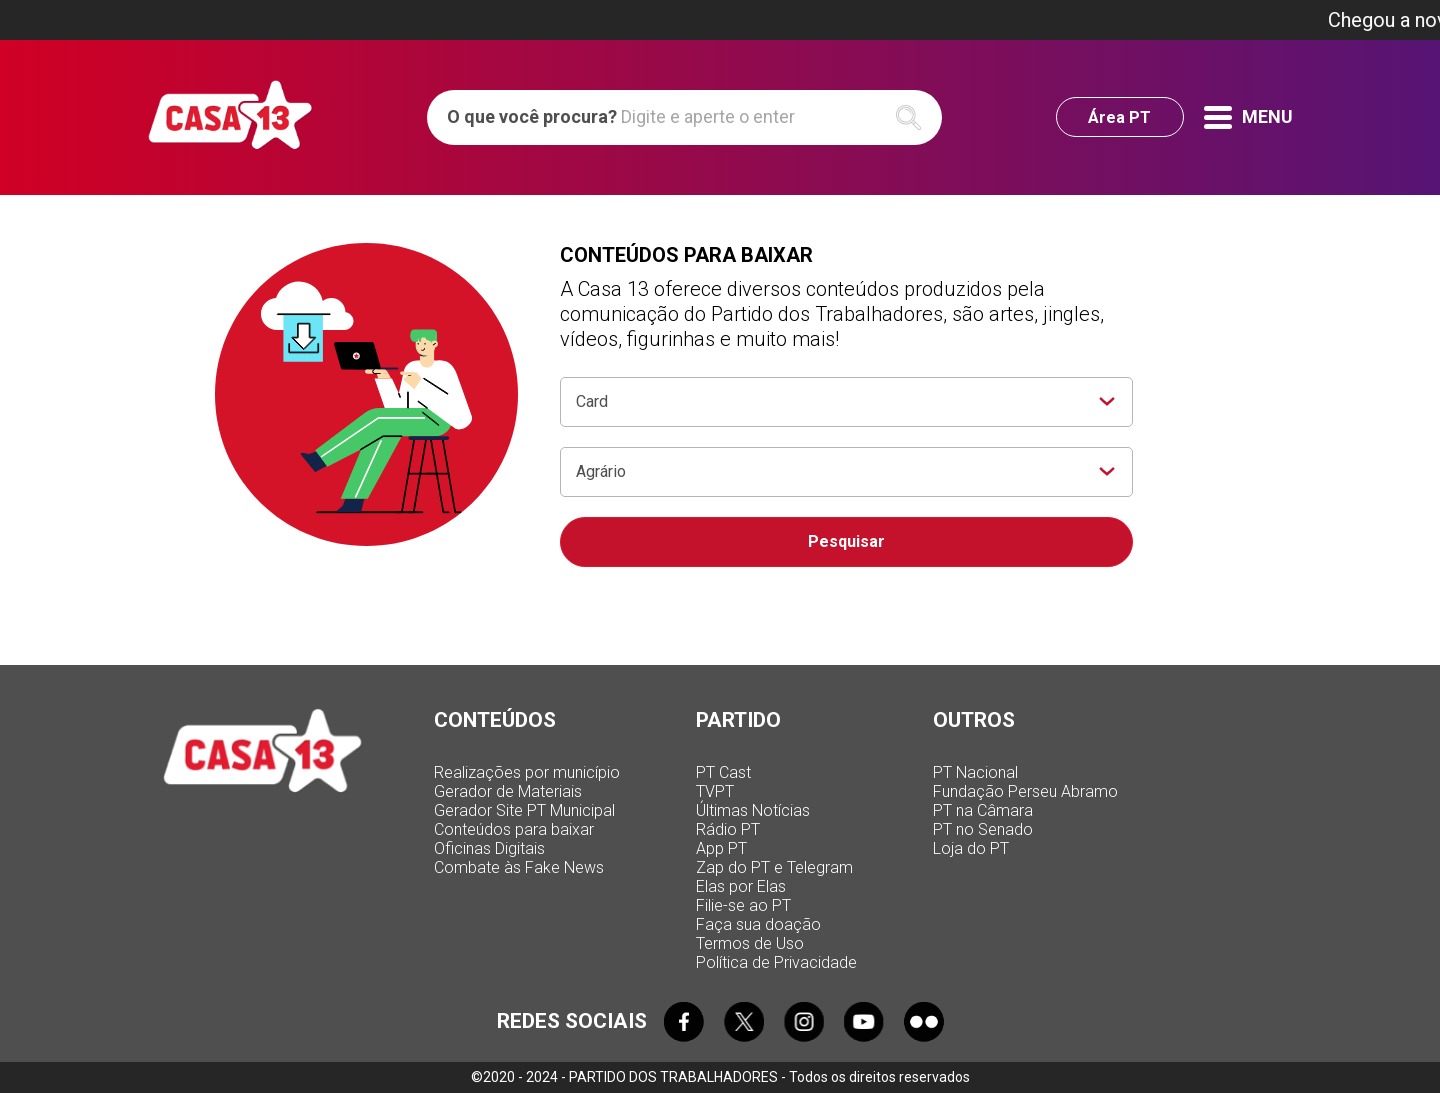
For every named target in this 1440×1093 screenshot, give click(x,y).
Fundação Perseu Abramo (1025, 791)
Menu (1248, 117)
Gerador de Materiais (508, 791)
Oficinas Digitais (489, 848)
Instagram (804, 1022)
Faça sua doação (758, 924)
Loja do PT (971, 848)
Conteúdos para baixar (514, 829)
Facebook (684, 1022)
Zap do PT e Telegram (774, 867)
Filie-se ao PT (743, 905)
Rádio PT (728, 829)
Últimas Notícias (753, 810)
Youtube (864, 1022)
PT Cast (723, 772)
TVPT (715, 791)
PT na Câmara (983, 810)
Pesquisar (846, 541)
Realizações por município (527, 772)
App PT (721, 848)
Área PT (1119, 117)
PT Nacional (975, 772)
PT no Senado (983, 829)
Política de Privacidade (776, 962)
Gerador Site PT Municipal (524, 810)
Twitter (744, 1022)
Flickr (924, 1022)
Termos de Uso (750, 943)
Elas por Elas (741, 886)
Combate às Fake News (519, 867)
